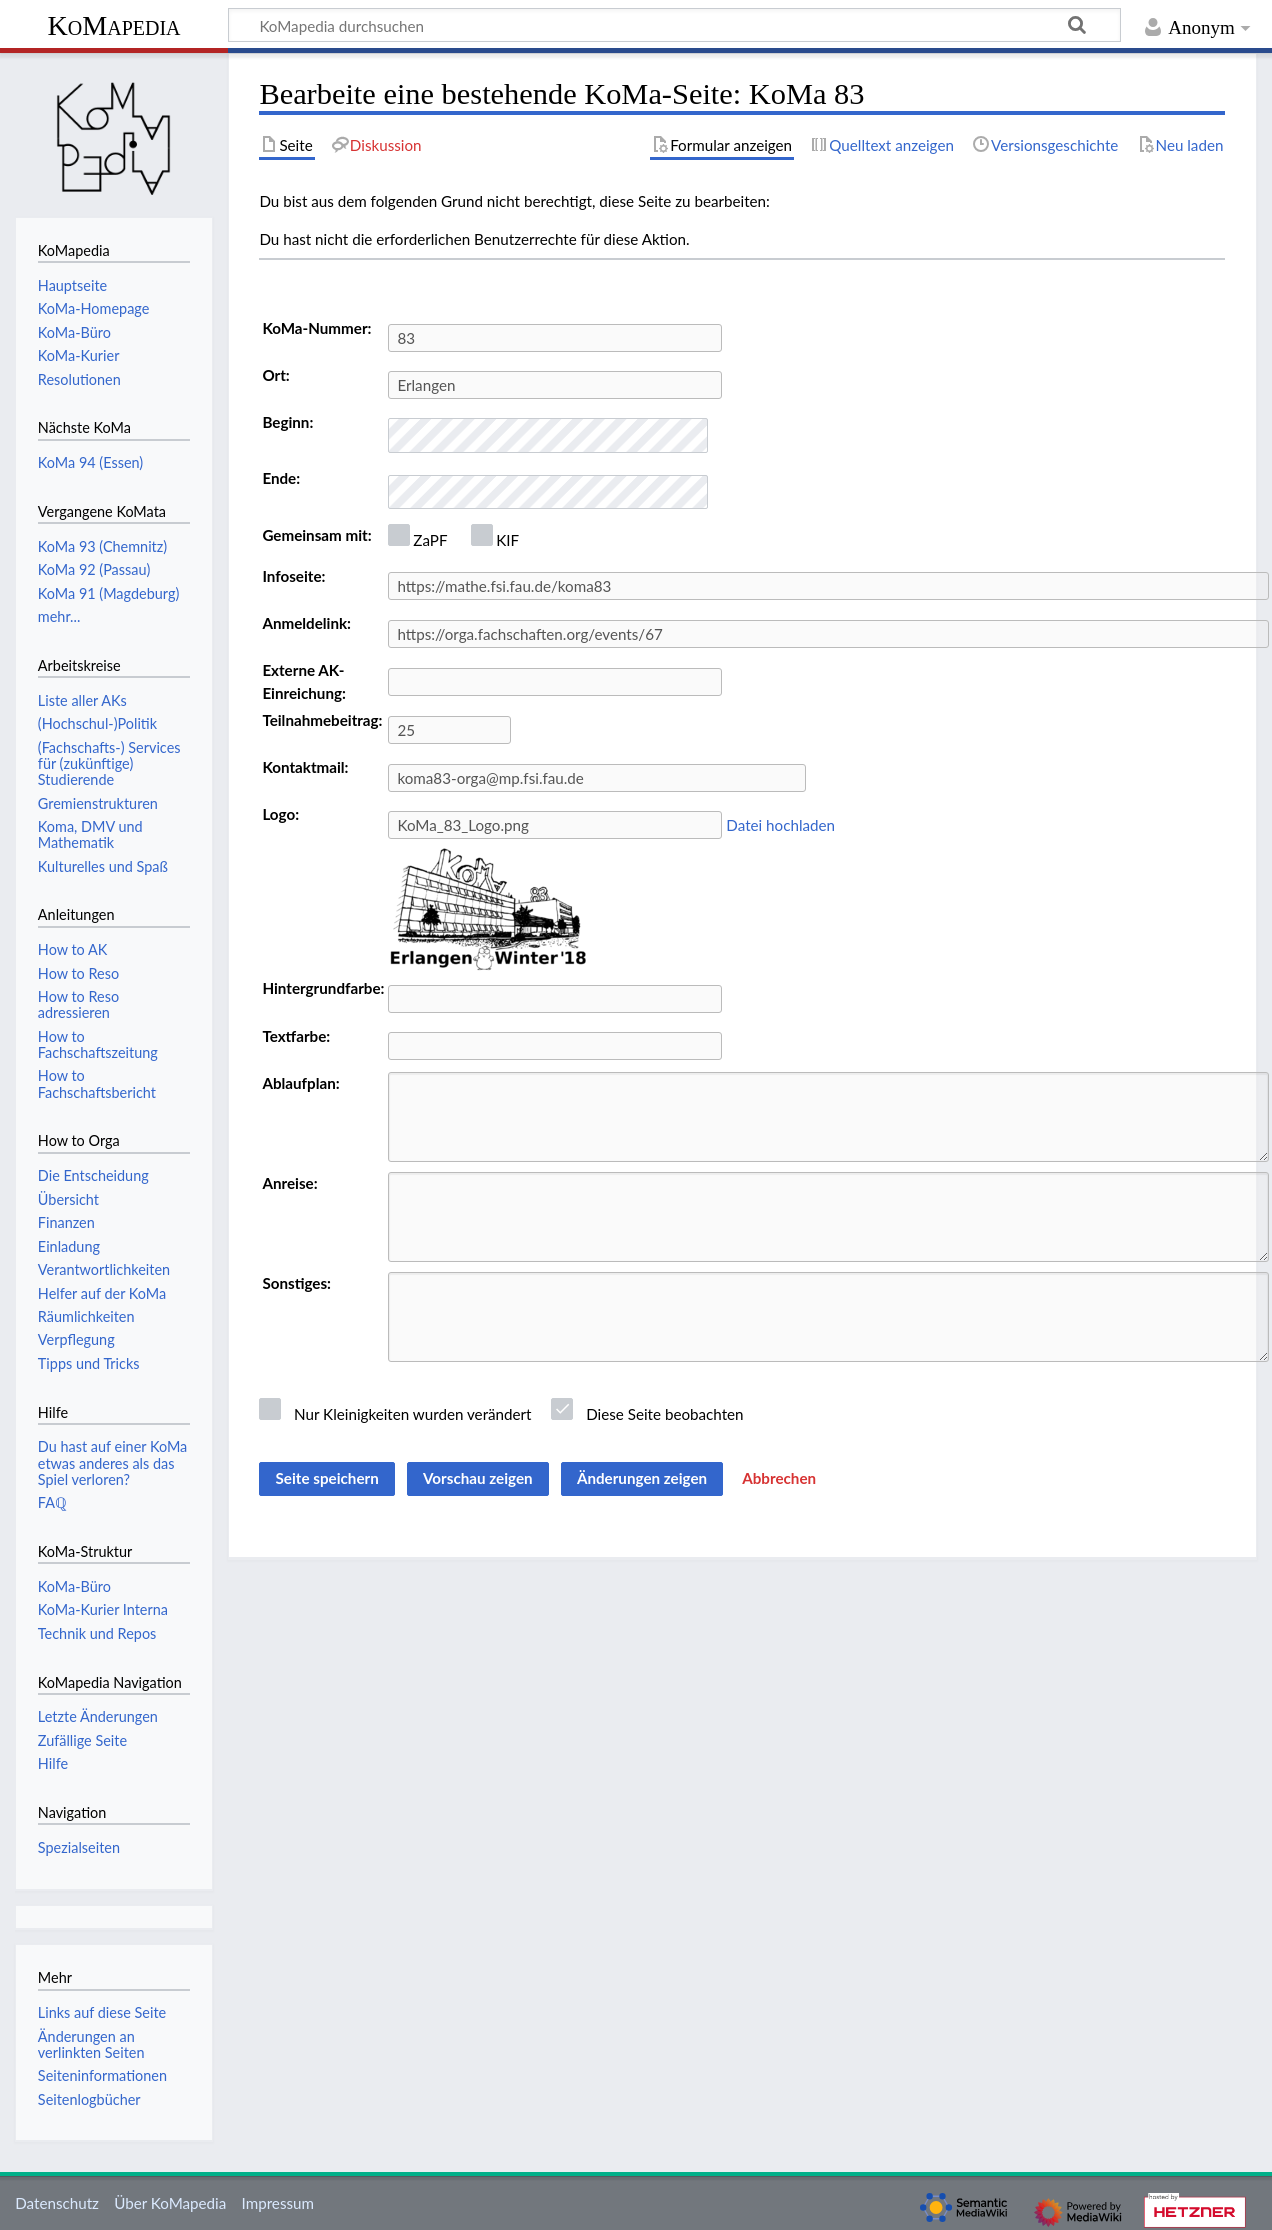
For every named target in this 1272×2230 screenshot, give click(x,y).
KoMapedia (113, 25)
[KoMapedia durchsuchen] (674, 25)
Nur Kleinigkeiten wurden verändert (413, 1414)
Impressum (278, 2203)
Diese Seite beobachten (664, 1414)
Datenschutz (57, 2203)
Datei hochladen (780, 825)
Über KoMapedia (170, 2203)
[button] (779, 1479)
